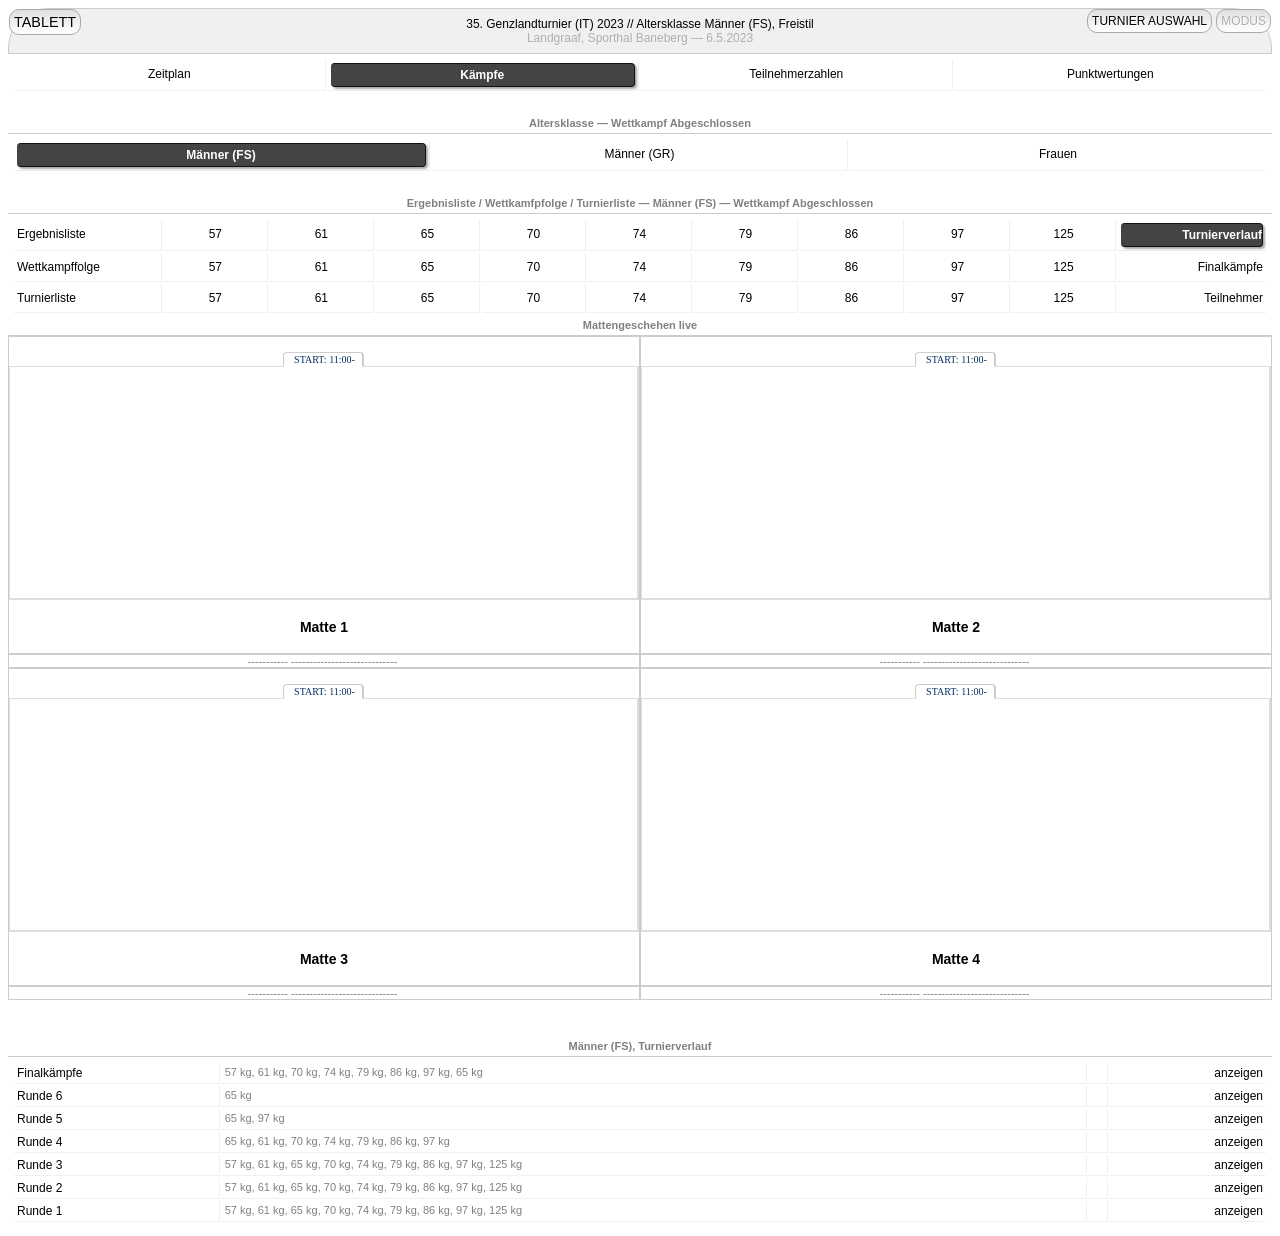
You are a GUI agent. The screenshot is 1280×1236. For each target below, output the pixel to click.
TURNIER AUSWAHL (1149, 21)
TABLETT (45, 22)
